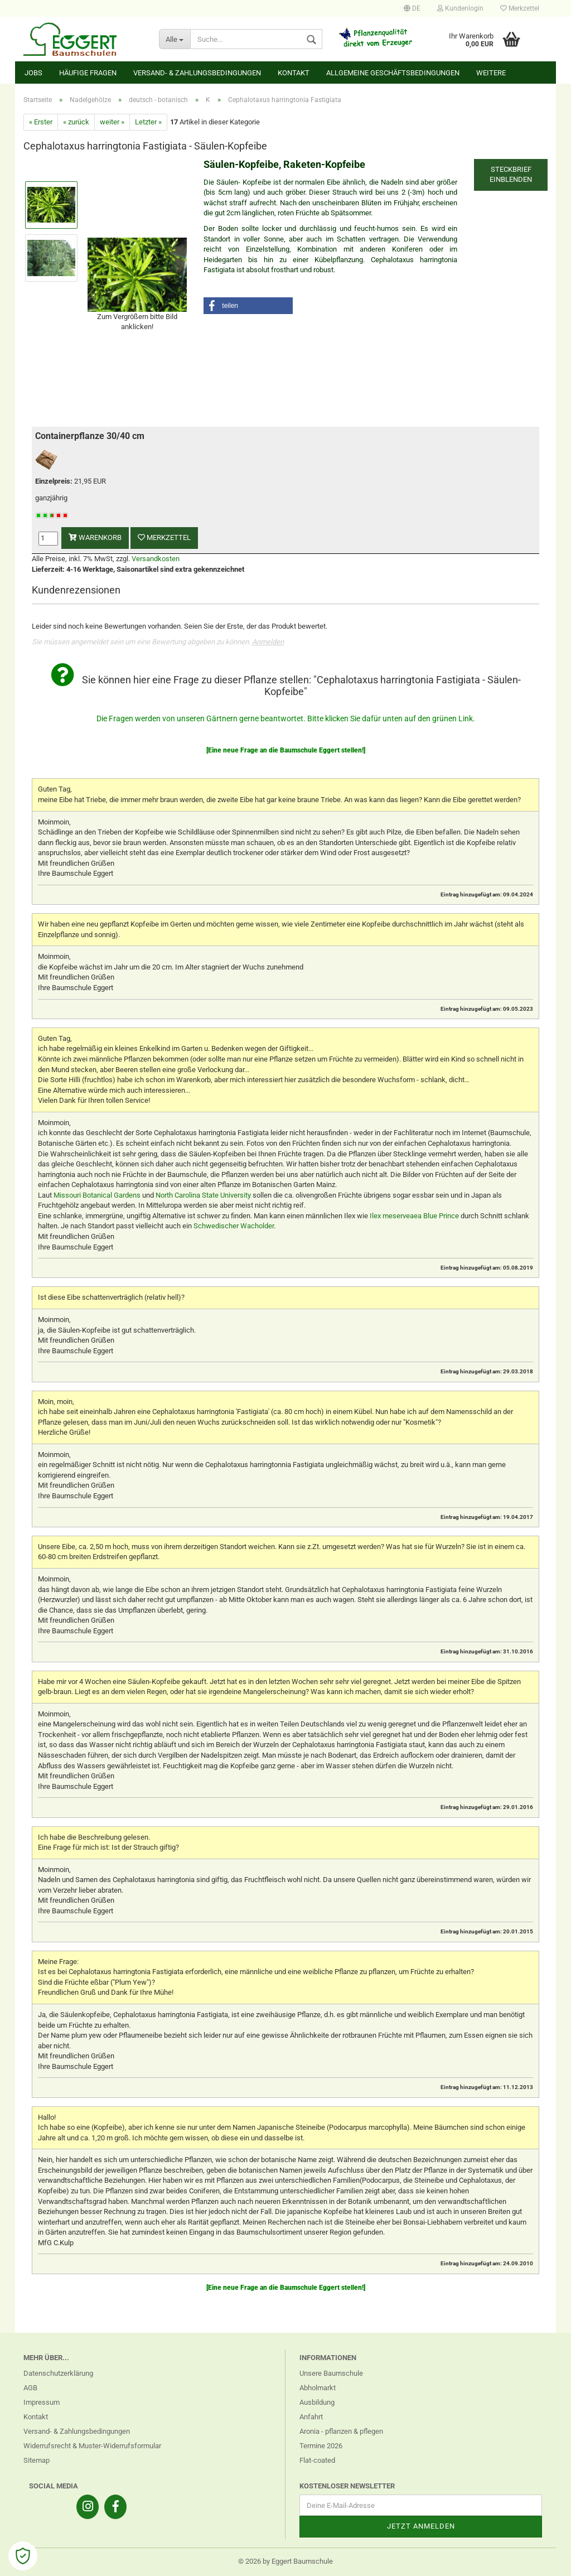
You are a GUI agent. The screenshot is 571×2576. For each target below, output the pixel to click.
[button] (248, 305)
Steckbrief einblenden (511, 174)
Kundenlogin (460, 8)
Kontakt (293, 73)
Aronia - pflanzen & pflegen (341, 2431)
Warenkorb (95, 537)
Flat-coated (317, 2460)
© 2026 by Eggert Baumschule (285, 2561)
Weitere (491, 73)
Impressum (41, 2402)
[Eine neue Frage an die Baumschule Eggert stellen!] (285, 750)
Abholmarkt (317, 2388)
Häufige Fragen (88, 73)
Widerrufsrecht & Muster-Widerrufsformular (92, 2446)
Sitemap (36, 2460)
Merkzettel (519, 8)
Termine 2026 (320, 2446)
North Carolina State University (203, 1195)
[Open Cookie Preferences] (22, 2555)
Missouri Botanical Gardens (97, 1195)
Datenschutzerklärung (58, 2373)
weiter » (112, 122)
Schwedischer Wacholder (233, 1226)
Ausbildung (317, 2402)
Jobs (33, 73)
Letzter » (148, 122)
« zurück (76, 122)
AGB (30, 2388)
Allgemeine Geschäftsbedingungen (392, 73)
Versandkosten (156, 558)
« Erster (40, 122)
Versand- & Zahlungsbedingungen (197, 73)
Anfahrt (311, 2417)
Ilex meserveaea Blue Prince (414, 1216)
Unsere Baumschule (331, 2373)
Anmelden (268, 642)
